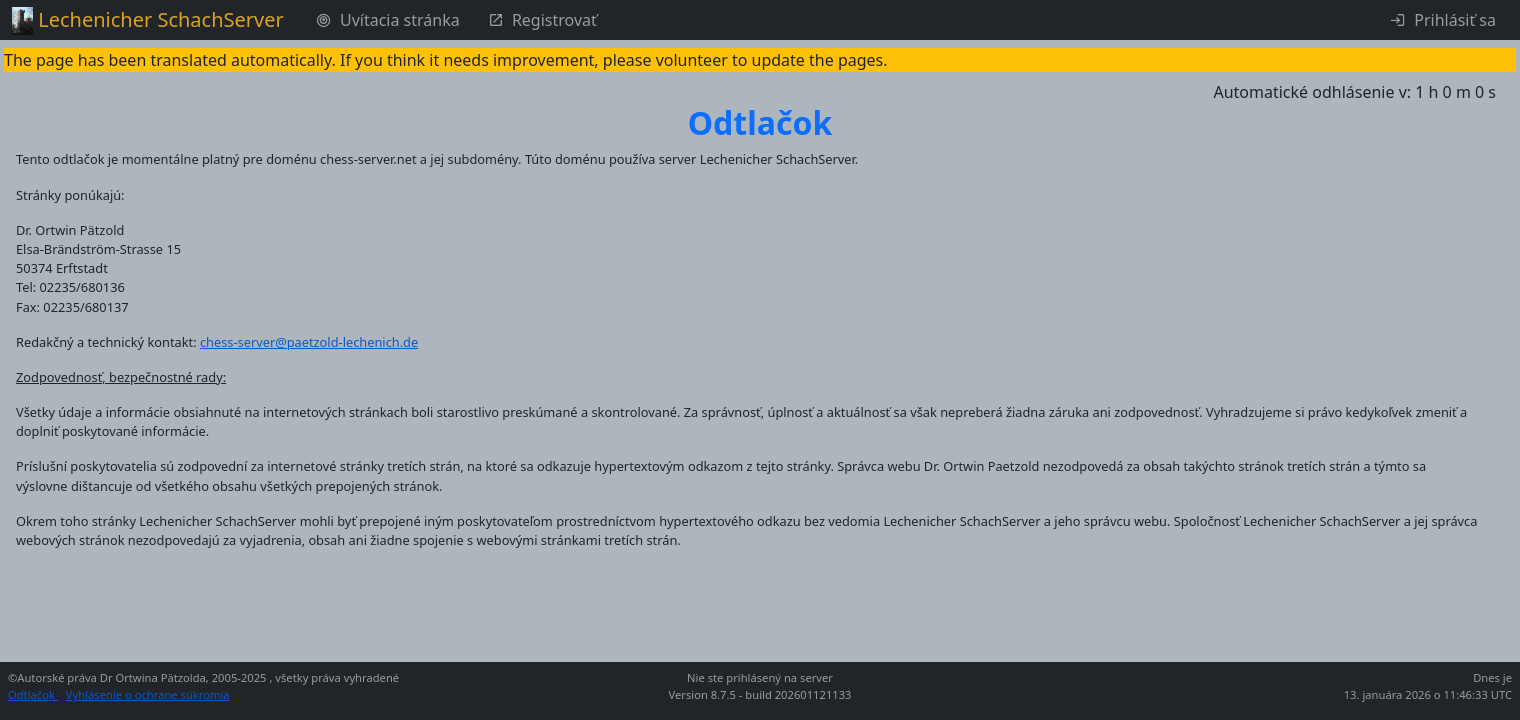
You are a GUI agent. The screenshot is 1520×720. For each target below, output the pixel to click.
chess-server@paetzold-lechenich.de (309, 342)
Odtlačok (33, 694)
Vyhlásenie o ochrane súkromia (148, 694)
